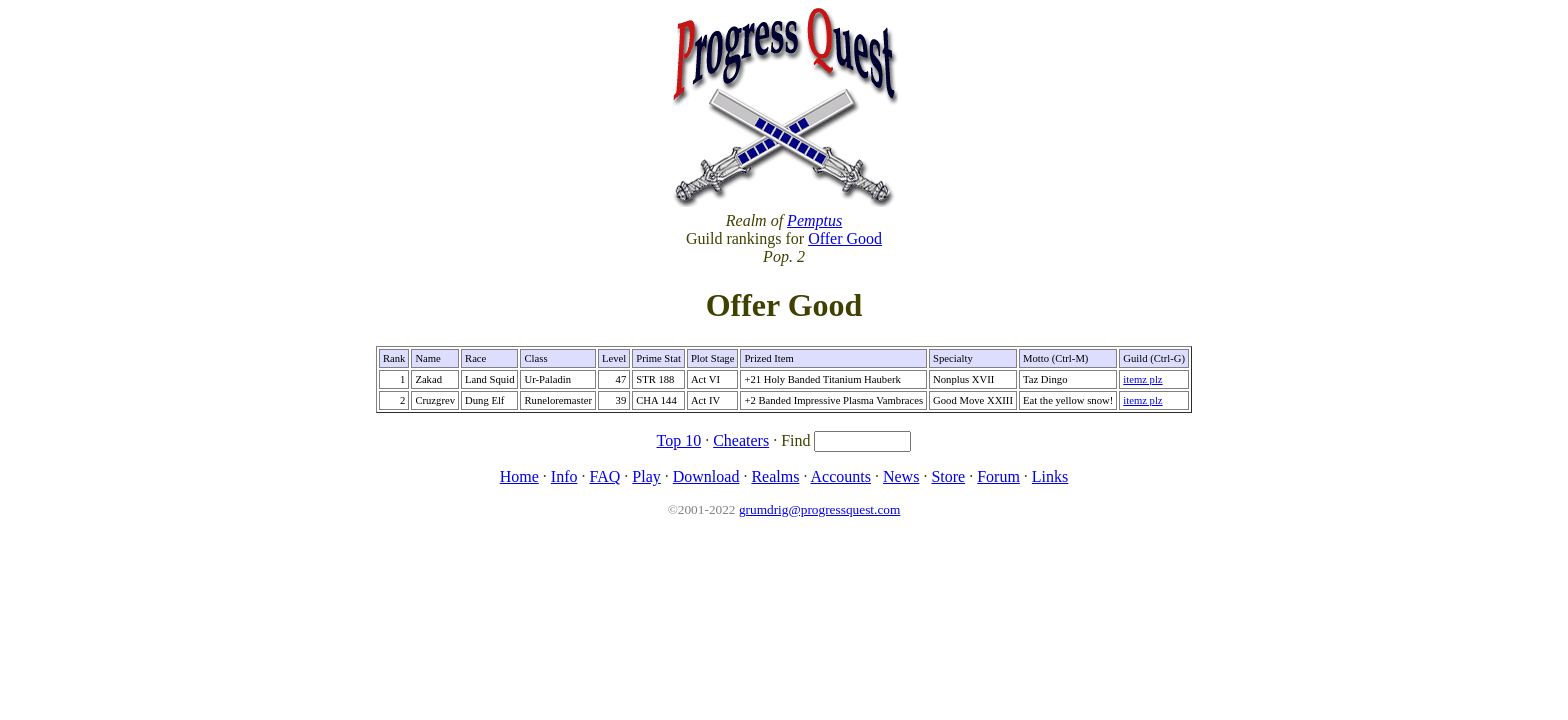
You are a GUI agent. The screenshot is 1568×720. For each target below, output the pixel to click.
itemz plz (1142, 379)
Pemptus (814, 220)
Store (948, 476)
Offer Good (845, 238)
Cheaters (741, 440)
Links (1050, 476)
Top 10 (679, 440)
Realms (775, 476)
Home (519, 476)
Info (564, 476)
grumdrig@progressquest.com (819, 509)
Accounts (841, 476)
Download (706, 476)
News (901, 476)
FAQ (604, 476)
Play (646, 476)
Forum (998, 476)
